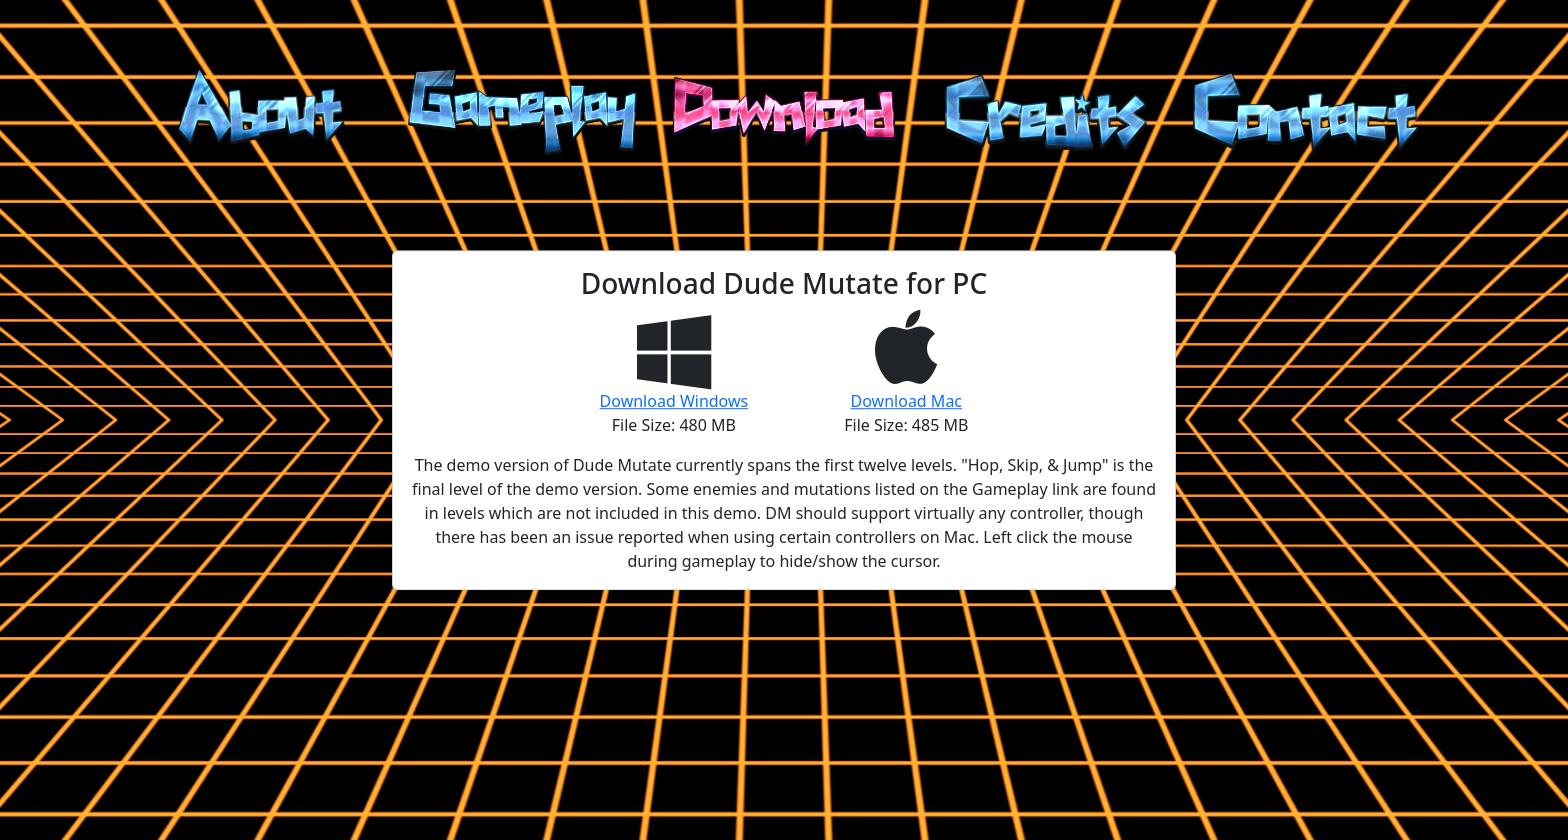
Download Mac (906, 401)
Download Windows (674, 401)
